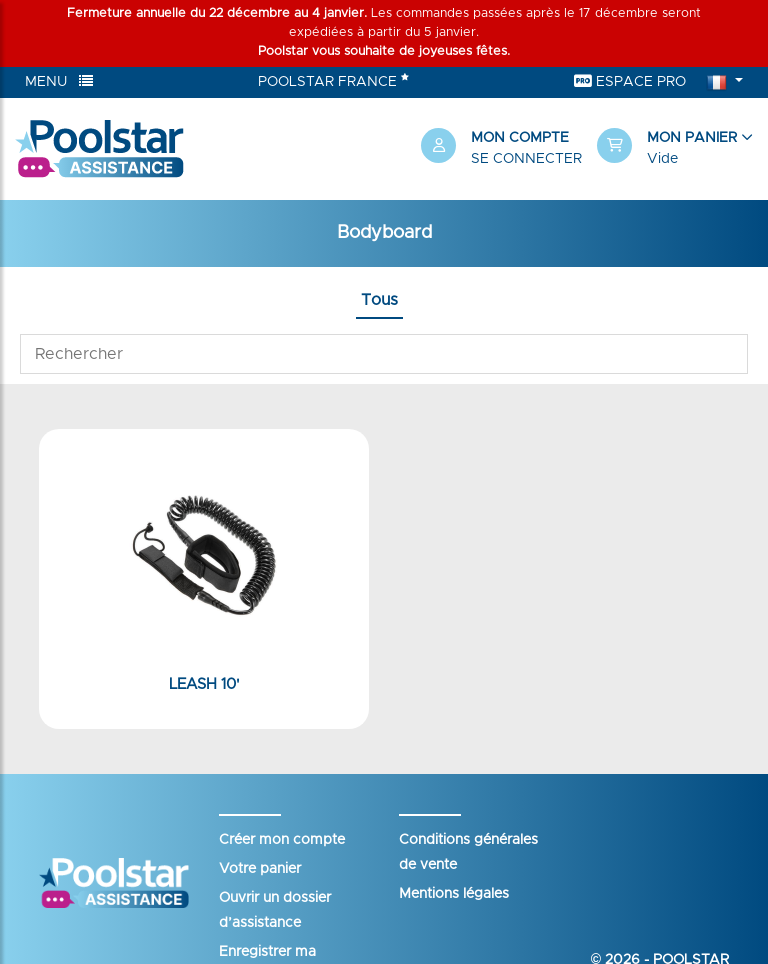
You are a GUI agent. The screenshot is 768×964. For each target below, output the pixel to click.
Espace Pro (630, 81)
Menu (59, 81)
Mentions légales (454, 894)
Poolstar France (333, 80)
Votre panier (260, 869)
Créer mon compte (282, 840)
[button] (675, 149)
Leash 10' (204, 684)
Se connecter (526, 159)
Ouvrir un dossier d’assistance (275, 910)
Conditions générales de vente (468, 852)
